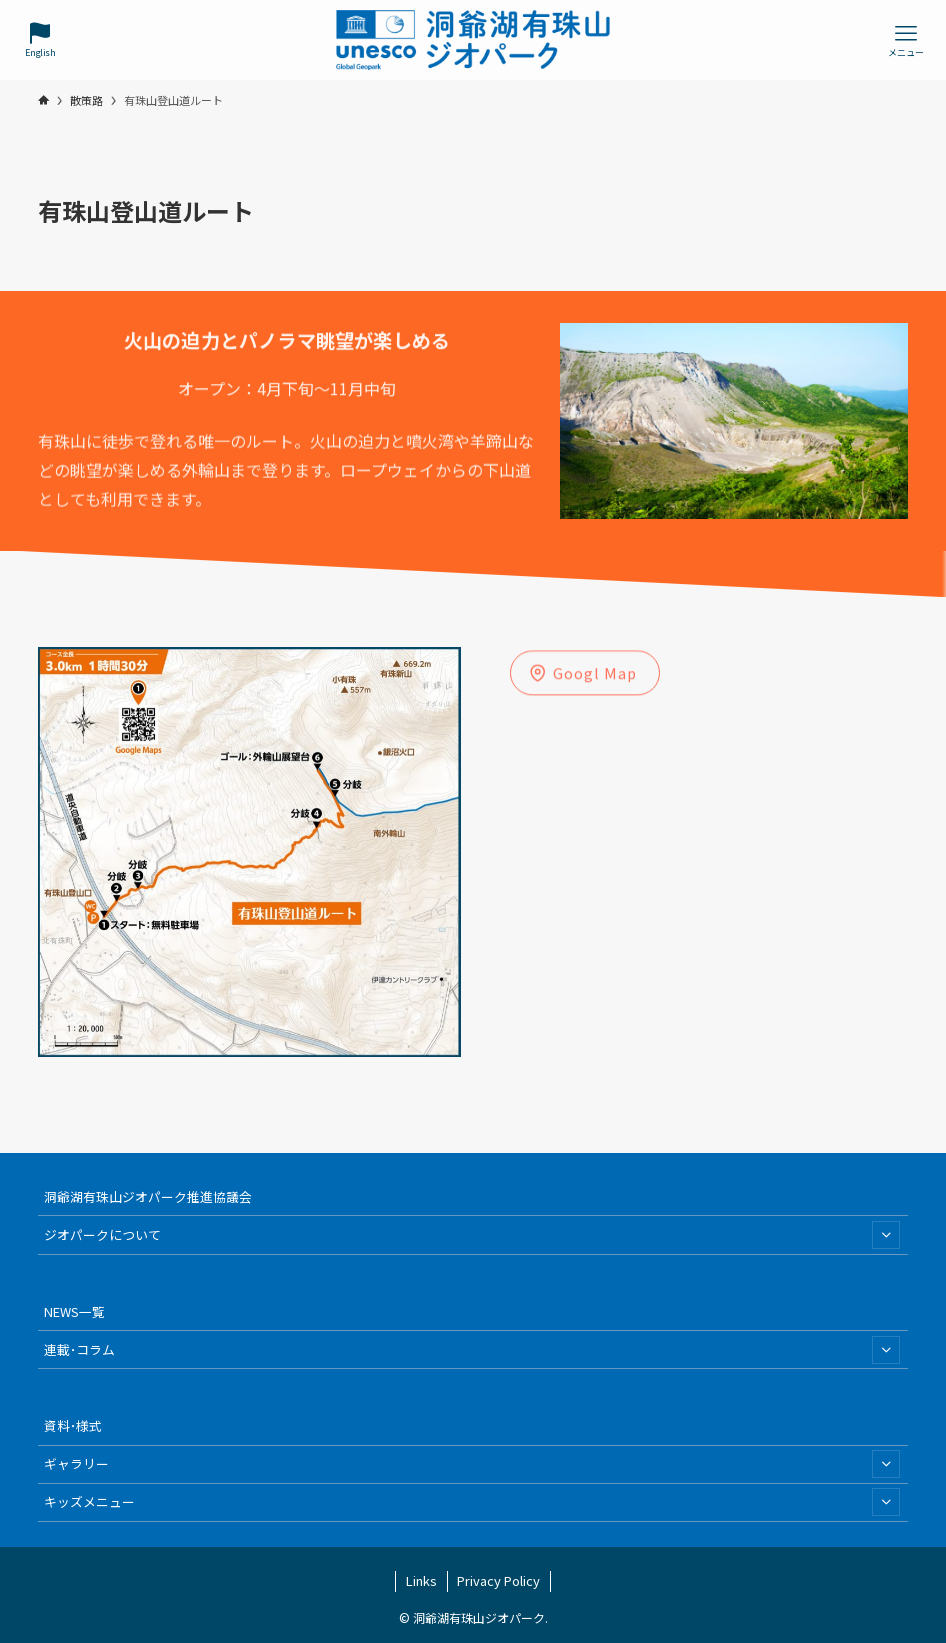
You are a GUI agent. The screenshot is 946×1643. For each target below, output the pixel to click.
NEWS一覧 (74, 1311)
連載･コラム (472, 1350)
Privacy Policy (498, 1580)
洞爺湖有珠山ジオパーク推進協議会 (148, 1196)
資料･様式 (73, 1425)
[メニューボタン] (906, 40)
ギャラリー (472, 1464)
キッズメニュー (472, 1502)
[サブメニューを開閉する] (886, 1235)
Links (421, 1580)
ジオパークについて (472, 1235)
